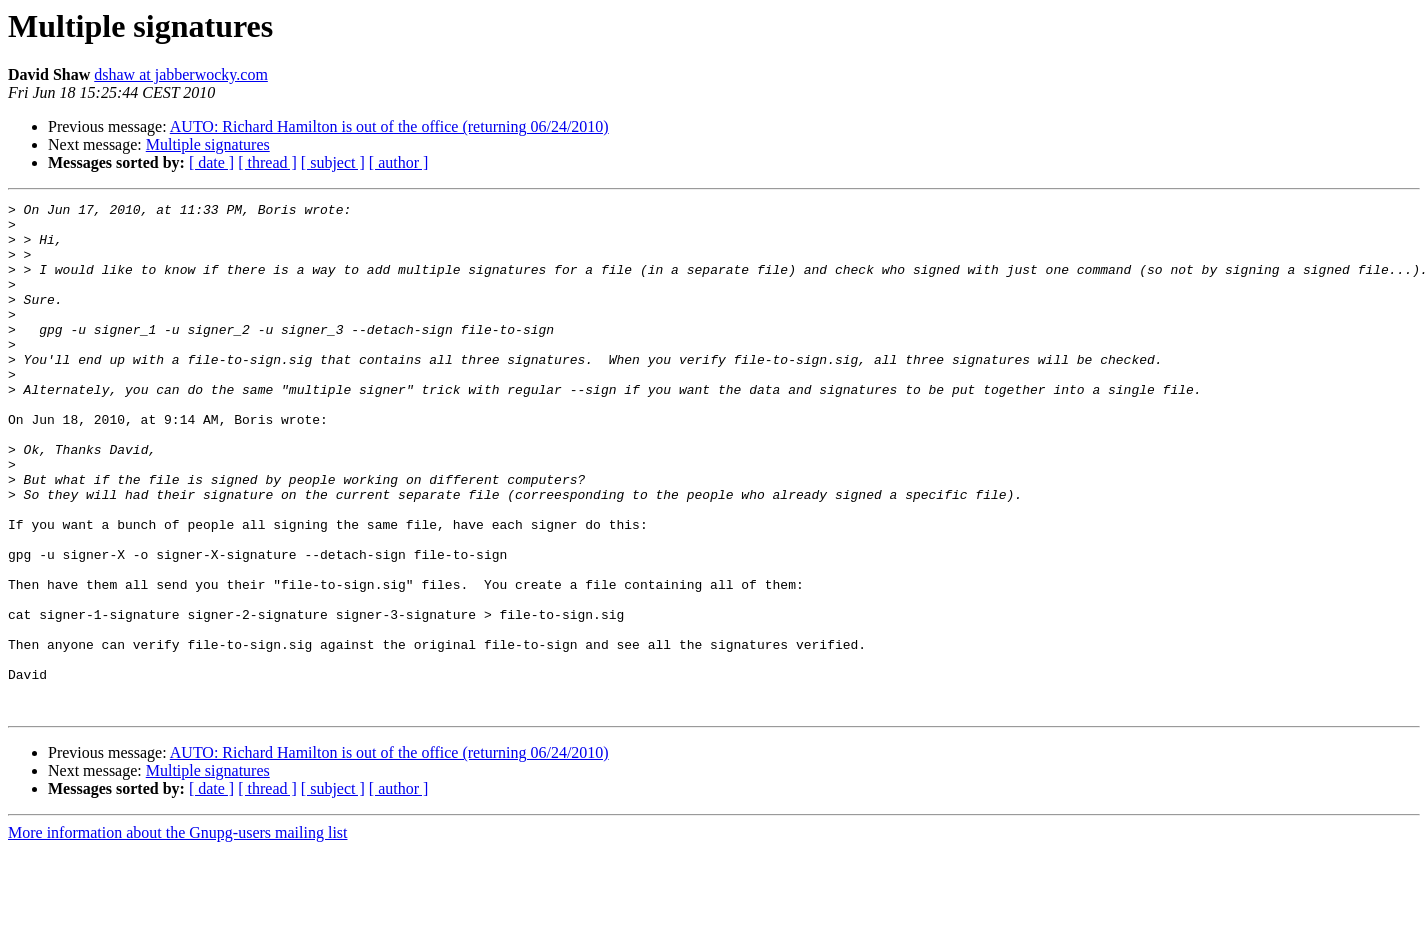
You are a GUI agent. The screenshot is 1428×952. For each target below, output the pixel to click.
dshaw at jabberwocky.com (181, 74)
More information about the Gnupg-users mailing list (178, 934)
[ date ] (211, 162)
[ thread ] (267, 162)
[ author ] (399, 162)
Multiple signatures (208, 144)
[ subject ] (333, 162)
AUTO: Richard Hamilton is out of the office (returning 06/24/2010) (389, 126)
